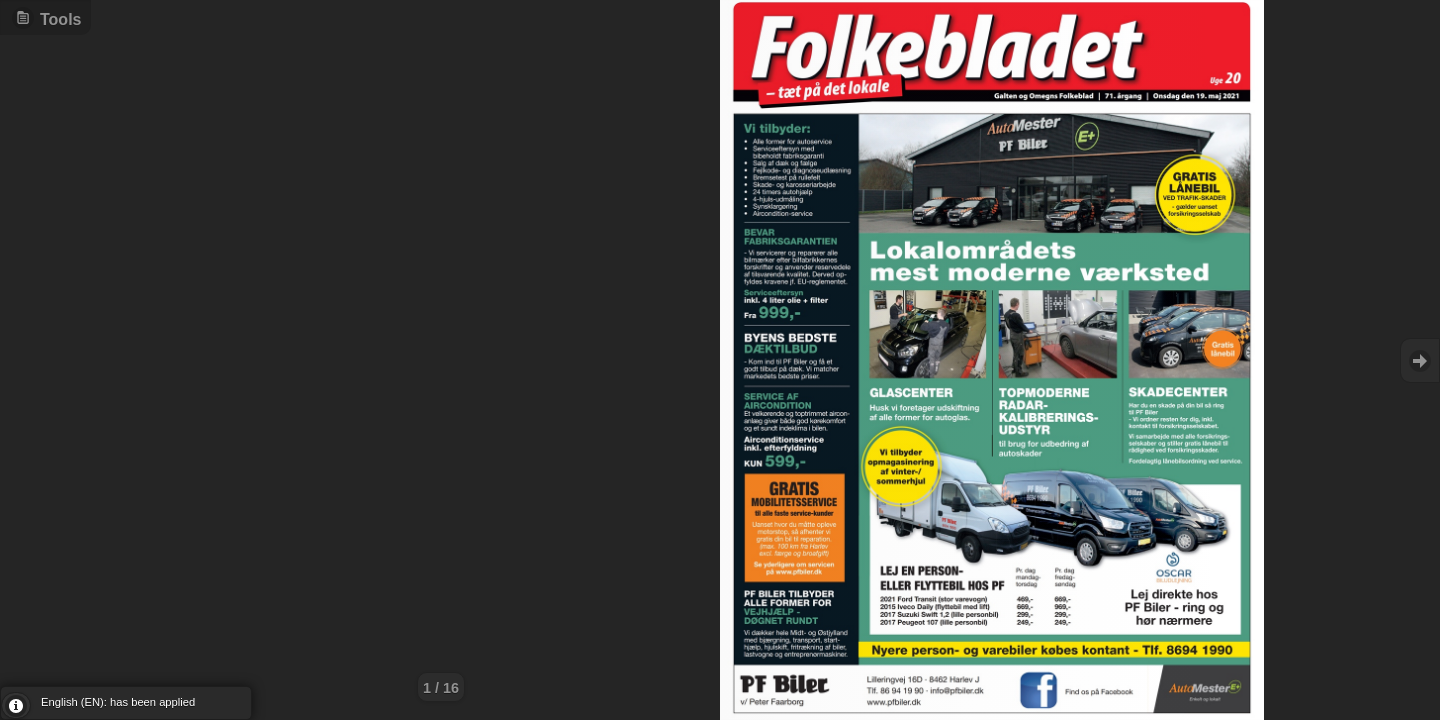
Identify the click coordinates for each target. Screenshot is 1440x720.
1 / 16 (441, 688)
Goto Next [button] (1420, 360)
